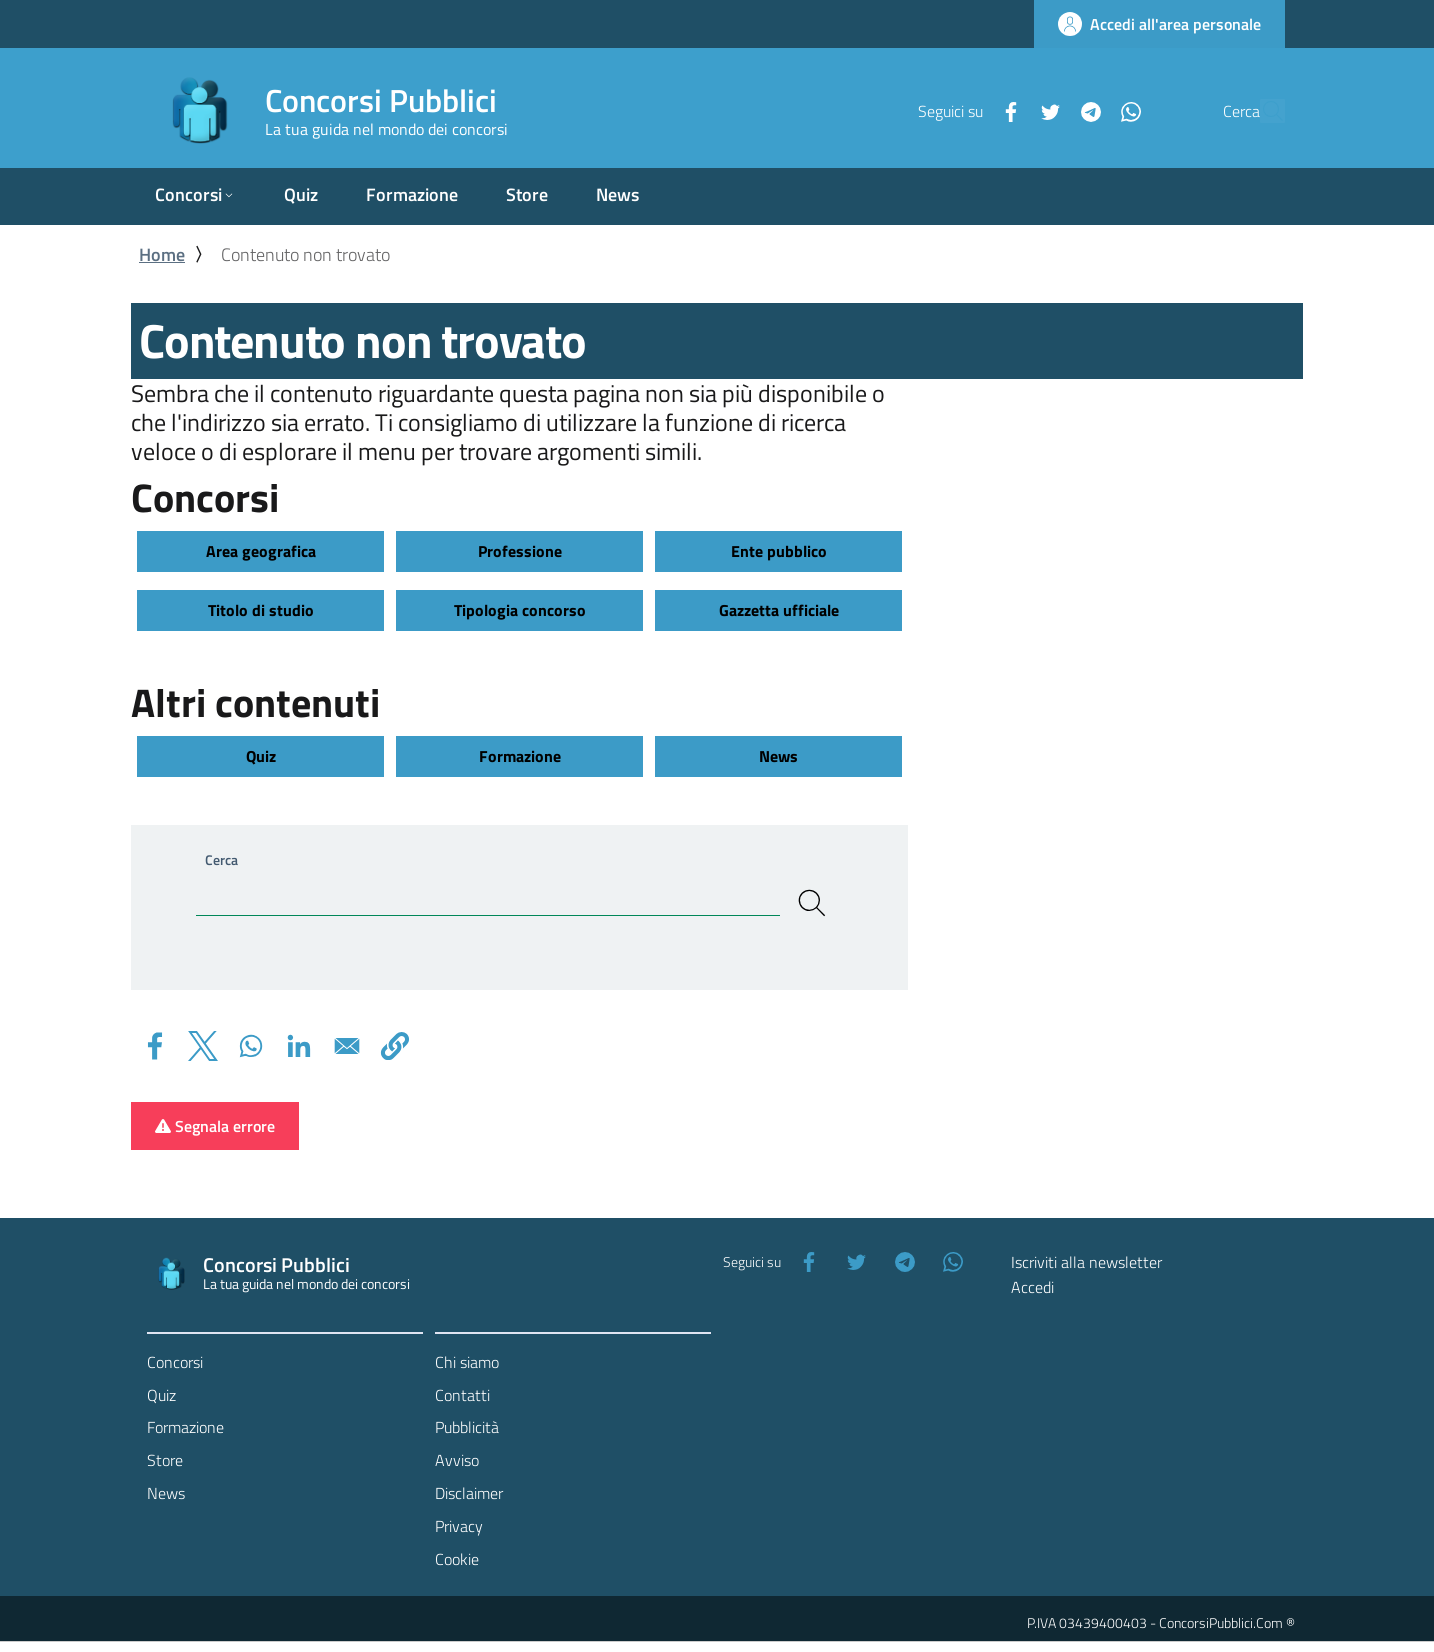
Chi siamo (467, 1362)
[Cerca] (1261, 111)
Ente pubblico (779, 551)
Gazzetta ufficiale (779, 610)
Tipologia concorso (520, 610)
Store (165, 1460)
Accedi (1032, 1287)
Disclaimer (469, 1493)
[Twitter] (1004, 110)
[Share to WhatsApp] (251, 1046)
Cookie (457, 1559)
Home (162, 254)
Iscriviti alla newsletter (1086, 1262)
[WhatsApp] (1084, 110)
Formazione (520, 756)
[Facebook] (964, 110)
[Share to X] (203, 1046)
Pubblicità (467, 1427)
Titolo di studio (261, 610)
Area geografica (261, 551)
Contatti (462, 1395)
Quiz (261, 756)
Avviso (457, 1460)
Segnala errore (215, 1126)
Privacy (459, 1526)
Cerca (221, 859)
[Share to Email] (347, 1046)
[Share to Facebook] (155, 1046)
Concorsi (175, 1362)
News (778, 756)
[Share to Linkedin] (299, 1046)
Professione (520, 551)
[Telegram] (1044, 110)
